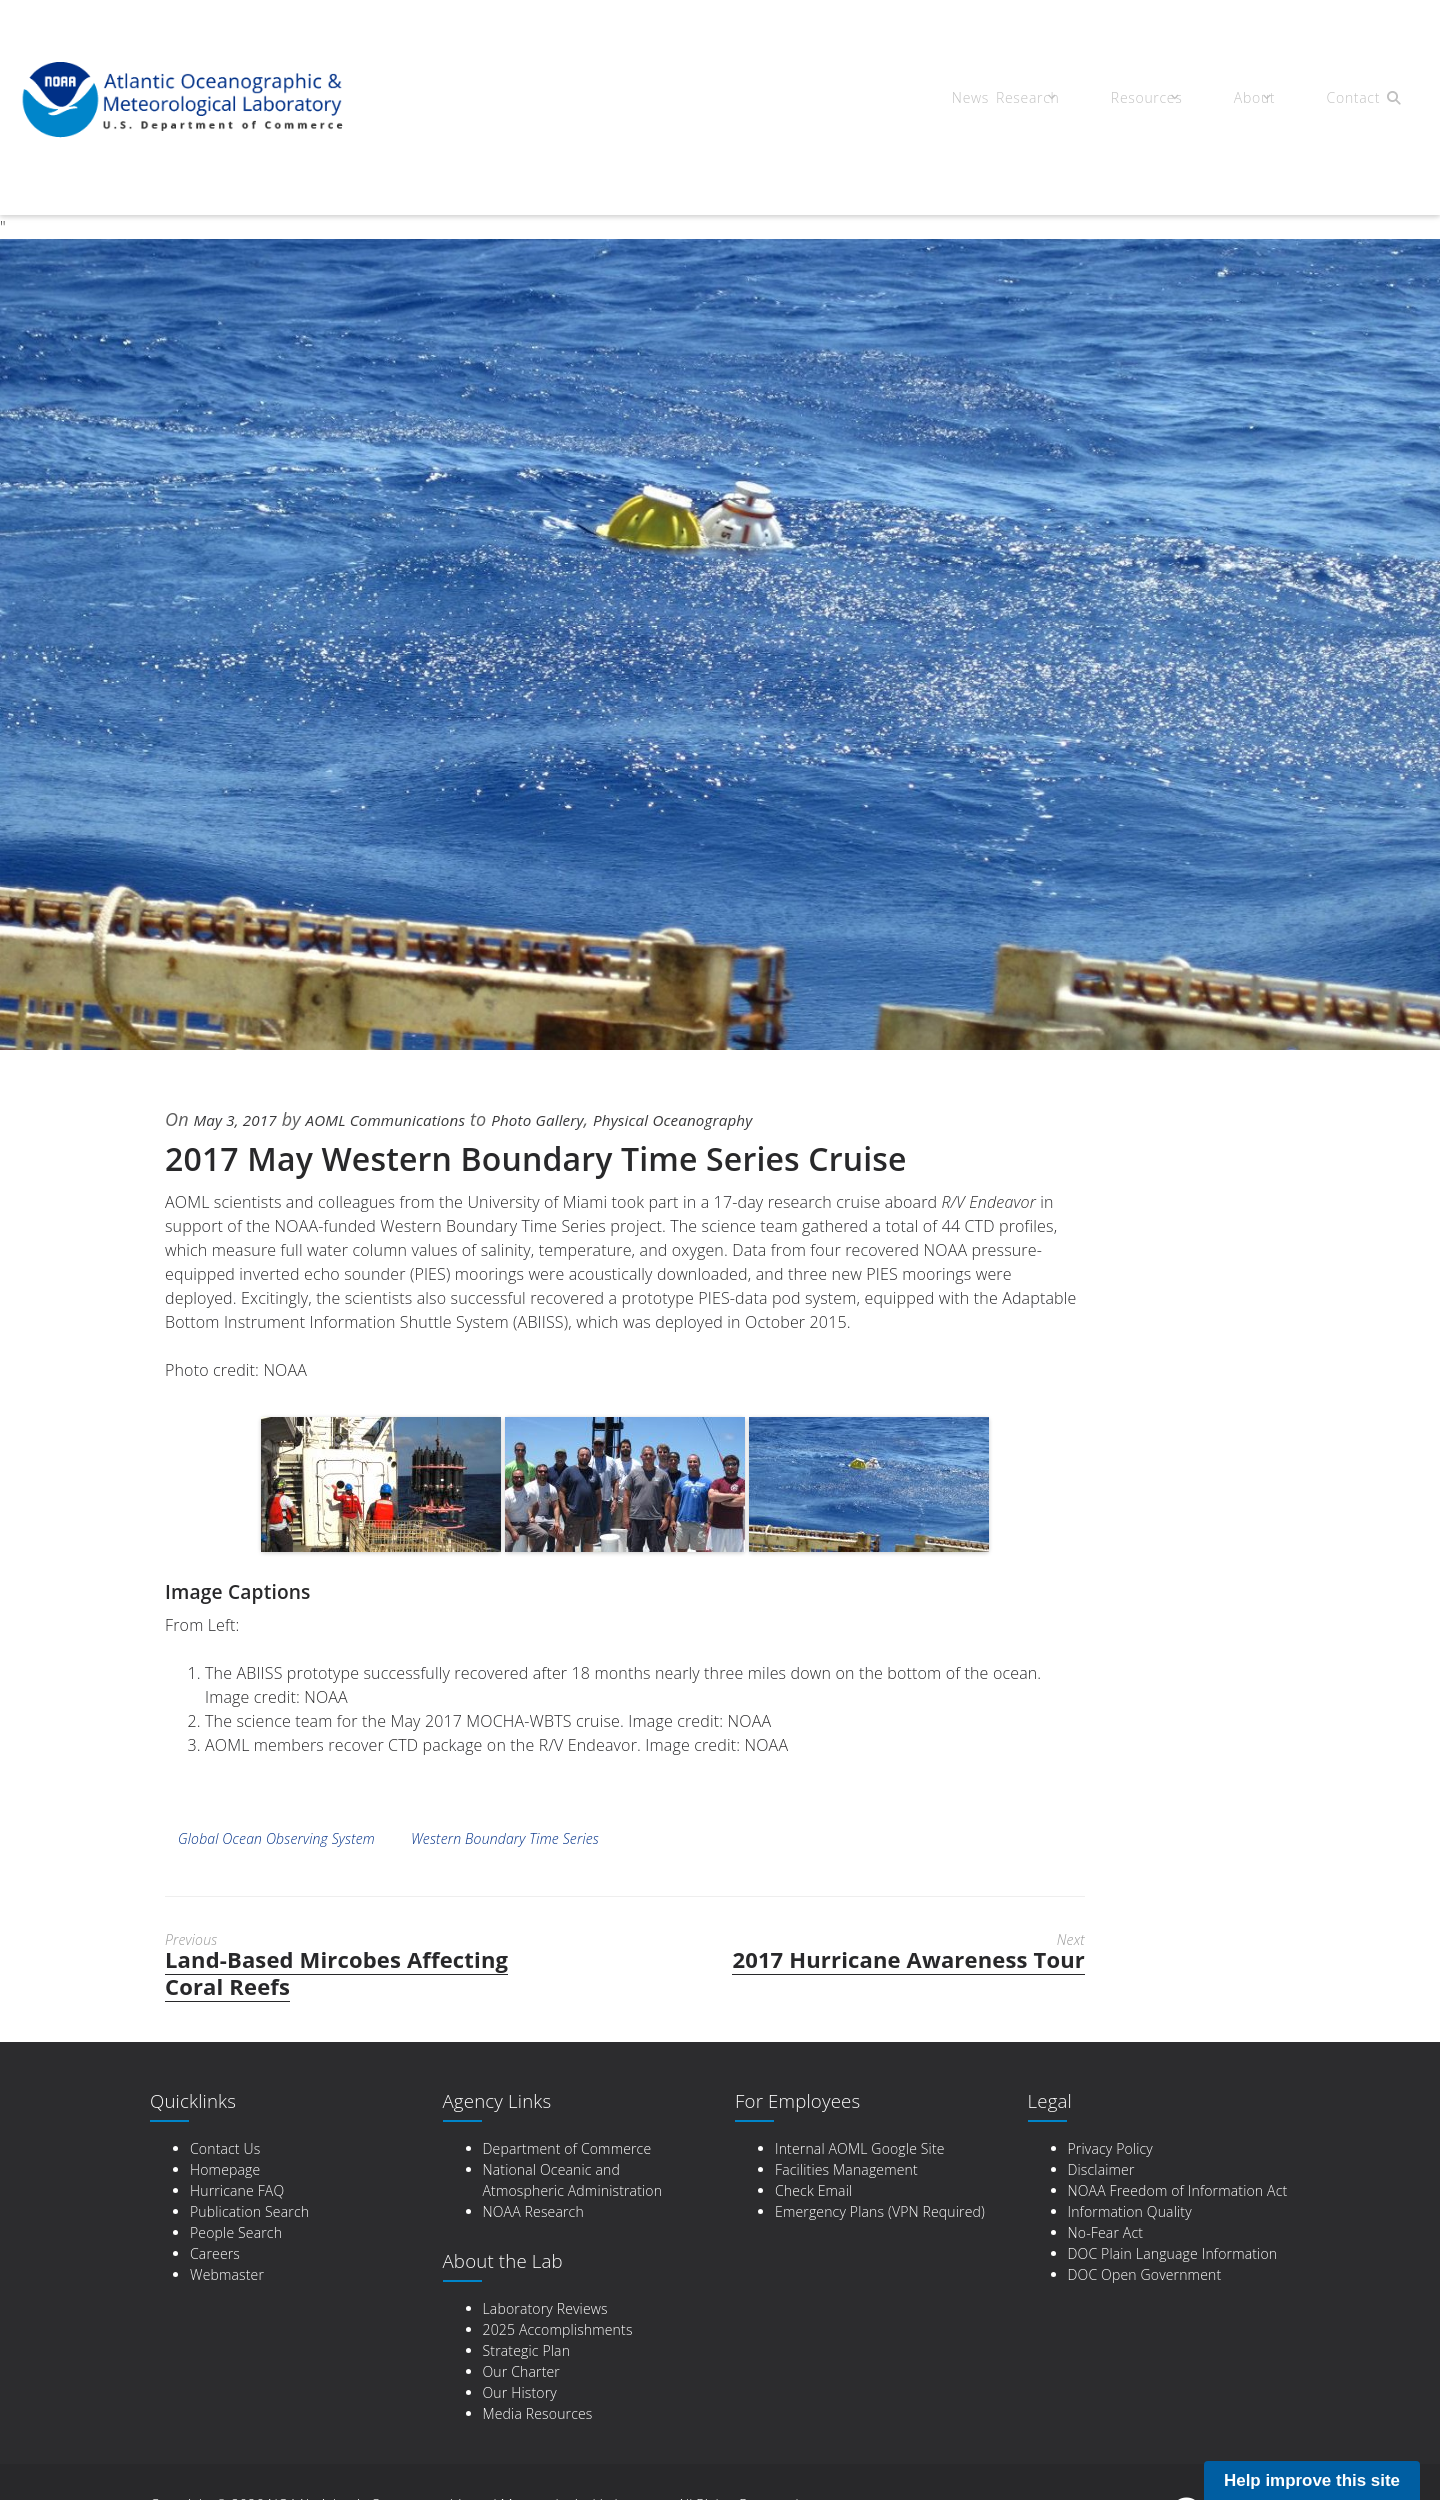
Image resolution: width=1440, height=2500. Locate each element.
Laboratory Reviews (545, 2308)
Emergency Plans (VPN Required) (880, 2211)
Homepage (225, 2169)
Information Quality (1130, 2211)
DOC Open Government (1145, 2274)
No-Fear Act (1106, 2232)
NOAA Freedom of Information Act (1178, 2190)
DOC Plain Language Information (1173, 2253)
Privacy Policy (1110, 2148)
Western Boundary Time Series (505, 1838)
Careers (215, 2253)
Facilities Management (846, 2169)
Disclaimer (1101, 2169)
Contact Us (225, 2148)
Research (1036, 100)
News (962, 100)
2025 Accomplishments (558, 2329)
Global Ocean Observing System (276, 1838)
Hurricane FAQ (237, 2190)
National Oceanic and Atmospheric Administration (573, 2180)
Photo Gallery (590, 1119)
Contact (1329, 100)
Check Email (813, 2190)
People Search (236, 2232)
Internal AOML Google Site (860, 2148)
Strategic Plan (527, 2350)
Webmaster (227, 2274)
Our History (520, 2392)
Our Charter (521, 2371)
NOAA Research (533, 2211)
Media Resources (538, 2413)
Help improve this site (1312, 2480)
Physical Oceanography (749, 1119)
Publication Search (249, 2211)
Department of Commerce (567, 2148)
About (1240, 100)
